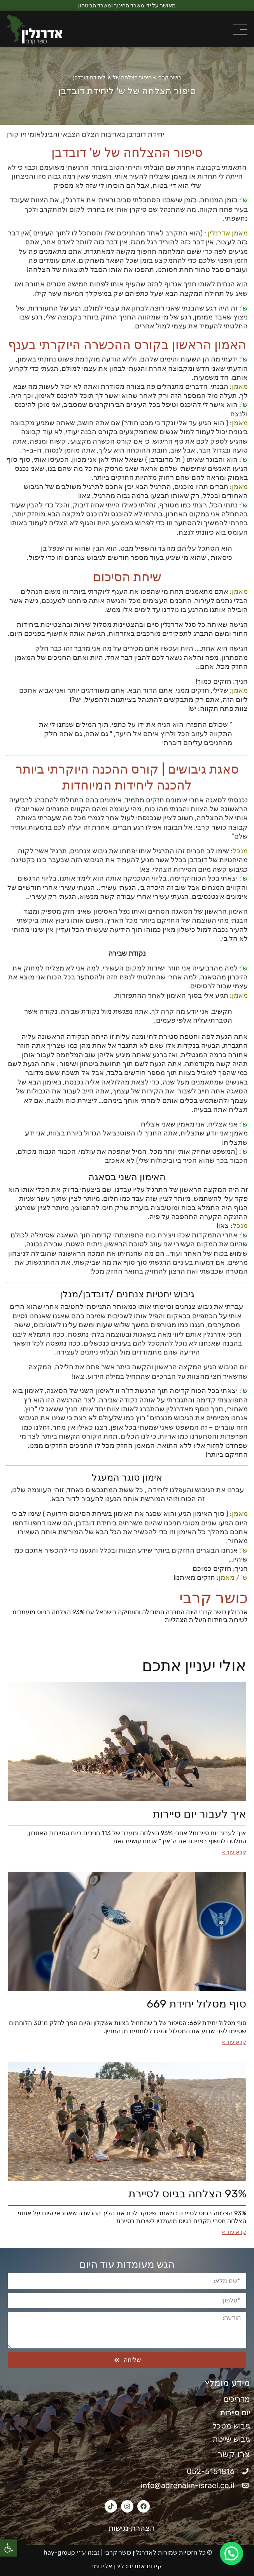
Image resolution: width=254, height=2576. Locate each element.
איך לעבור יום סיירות (199, 1813)
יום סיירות (235, 2412)
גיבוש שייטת (231, 2439)
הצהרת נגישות (127, 2528)
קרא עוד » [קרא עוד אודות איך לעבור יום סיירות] (234, 1852)
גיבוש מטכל (231, 2425)
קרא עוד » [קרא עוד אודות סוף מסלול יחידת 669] (234, 2042)
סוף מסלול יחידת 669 (196, 2003)
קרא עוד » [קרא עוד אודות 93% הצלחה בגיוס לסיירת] (234, 2232)
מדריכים (237, 2399)
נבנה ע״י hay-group (71, 2552)
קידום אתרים (144, 2566)
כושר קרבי (169, 77)
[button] (8, 2548)
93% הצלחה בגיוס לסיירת (187, 2193)
